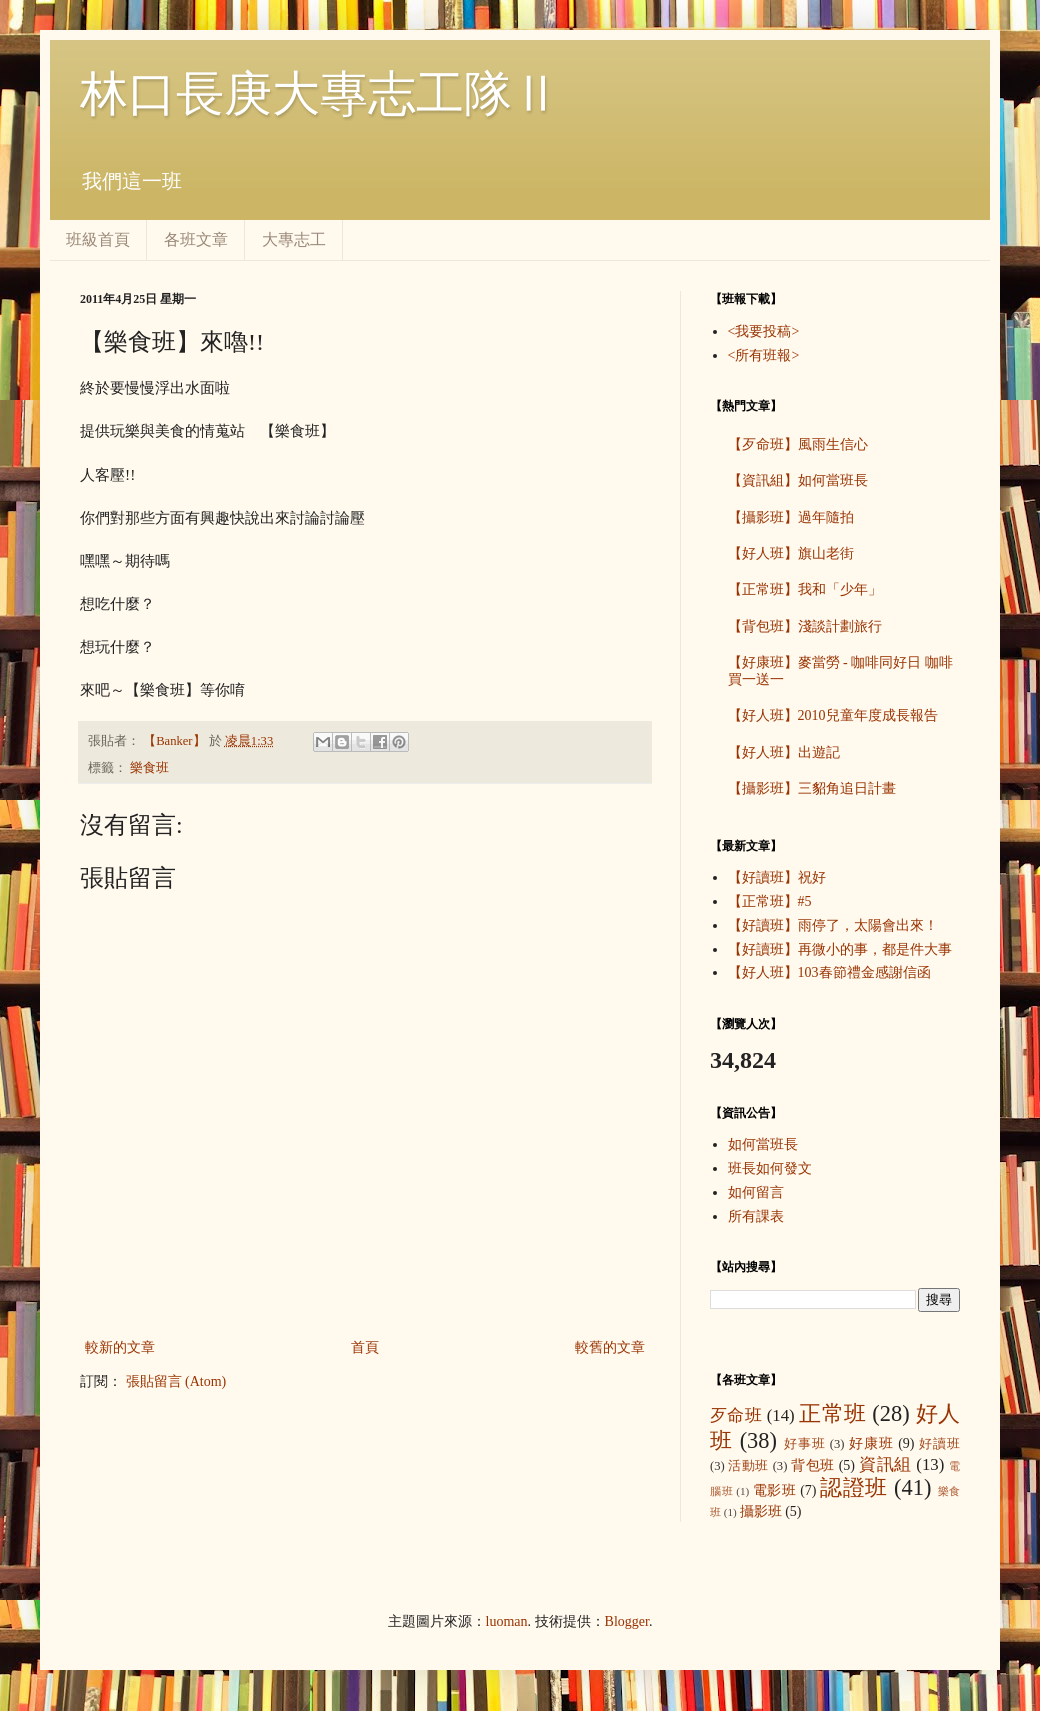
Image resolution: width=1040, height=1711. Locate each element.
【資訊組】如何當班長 (798, 480)
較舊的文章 (610, 1347)
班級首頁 (98, 239)
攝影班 (761, 1511)
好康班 (871, 1443)
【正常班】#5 (770, 901)
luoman (507, 1621)
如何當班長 (763, 1144)
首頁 (365, 1347)
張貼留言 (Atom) (176, 1381)
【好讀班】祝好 (777, 877)
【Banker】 (176, 741)
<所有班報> (764, 355)
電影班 (775, 1490)
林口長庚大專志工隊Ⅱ (320, 93)
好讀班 (939, 1444)
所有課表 (756, 1216)
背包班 (813, 1465)
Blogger (627, 1621)
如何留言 (756, 1192)
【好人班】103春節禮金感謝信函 (829, 972)
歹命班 (736, 1415)
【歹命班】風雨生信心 (798, 444)
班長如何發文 (770, 1168)
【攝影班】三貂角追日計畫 (812, 788)
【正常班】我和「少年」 (805, 589)
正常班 (832, 1413)
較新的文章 (120, 1347)
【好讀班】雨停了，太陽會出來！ (833, 925)
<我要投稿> (764, 331)
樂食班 (149, 768)
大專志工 (294, 239)
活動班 (748, 1466)
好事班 (805, 1444)
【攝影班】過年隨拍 (791, 517)
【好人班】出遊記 (784, 752)
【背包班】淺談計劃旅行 (805, 626)
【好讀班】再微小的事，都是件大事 (840, 949)
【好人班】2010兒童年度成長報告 (833, 715)
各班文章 (196, 239)
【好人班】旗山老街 (791, 553)
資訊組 (885, 1464)
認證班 (854, 1487)
